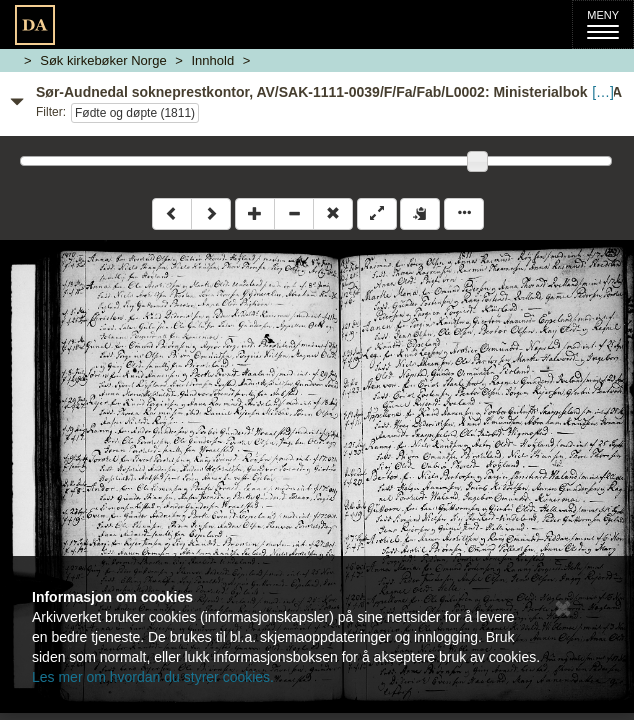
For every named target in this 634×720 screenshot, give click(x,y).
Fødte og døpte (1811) (135, 113)
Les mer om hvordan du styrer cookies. (153, 677)
